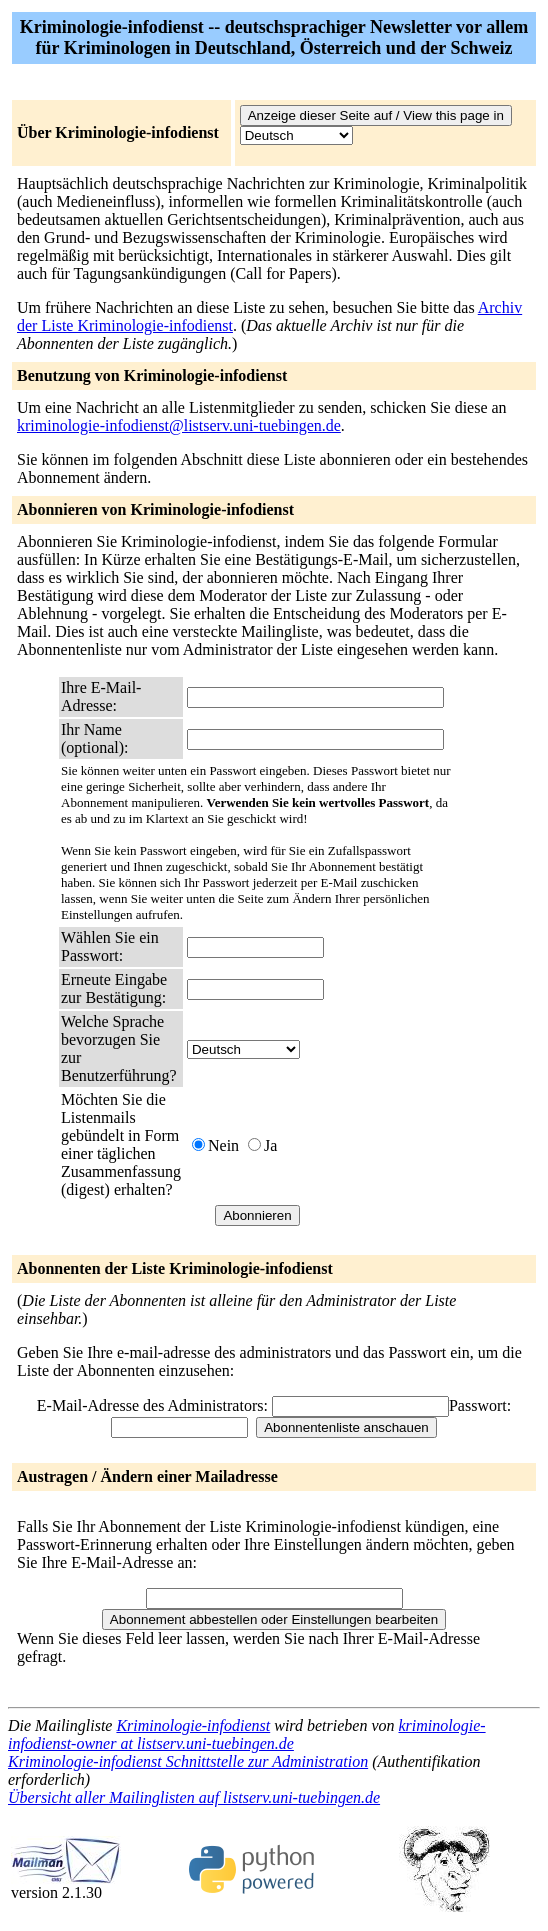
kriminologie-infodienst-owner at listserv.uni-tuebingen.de (247, 1734)
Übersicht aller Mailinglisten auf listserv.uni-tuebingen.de (194, 1797)
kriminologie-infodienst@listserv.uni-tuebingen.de (179, 425)
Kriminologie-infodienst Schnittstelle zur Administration (188, 1761)
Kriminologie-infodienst (193, 1725)
